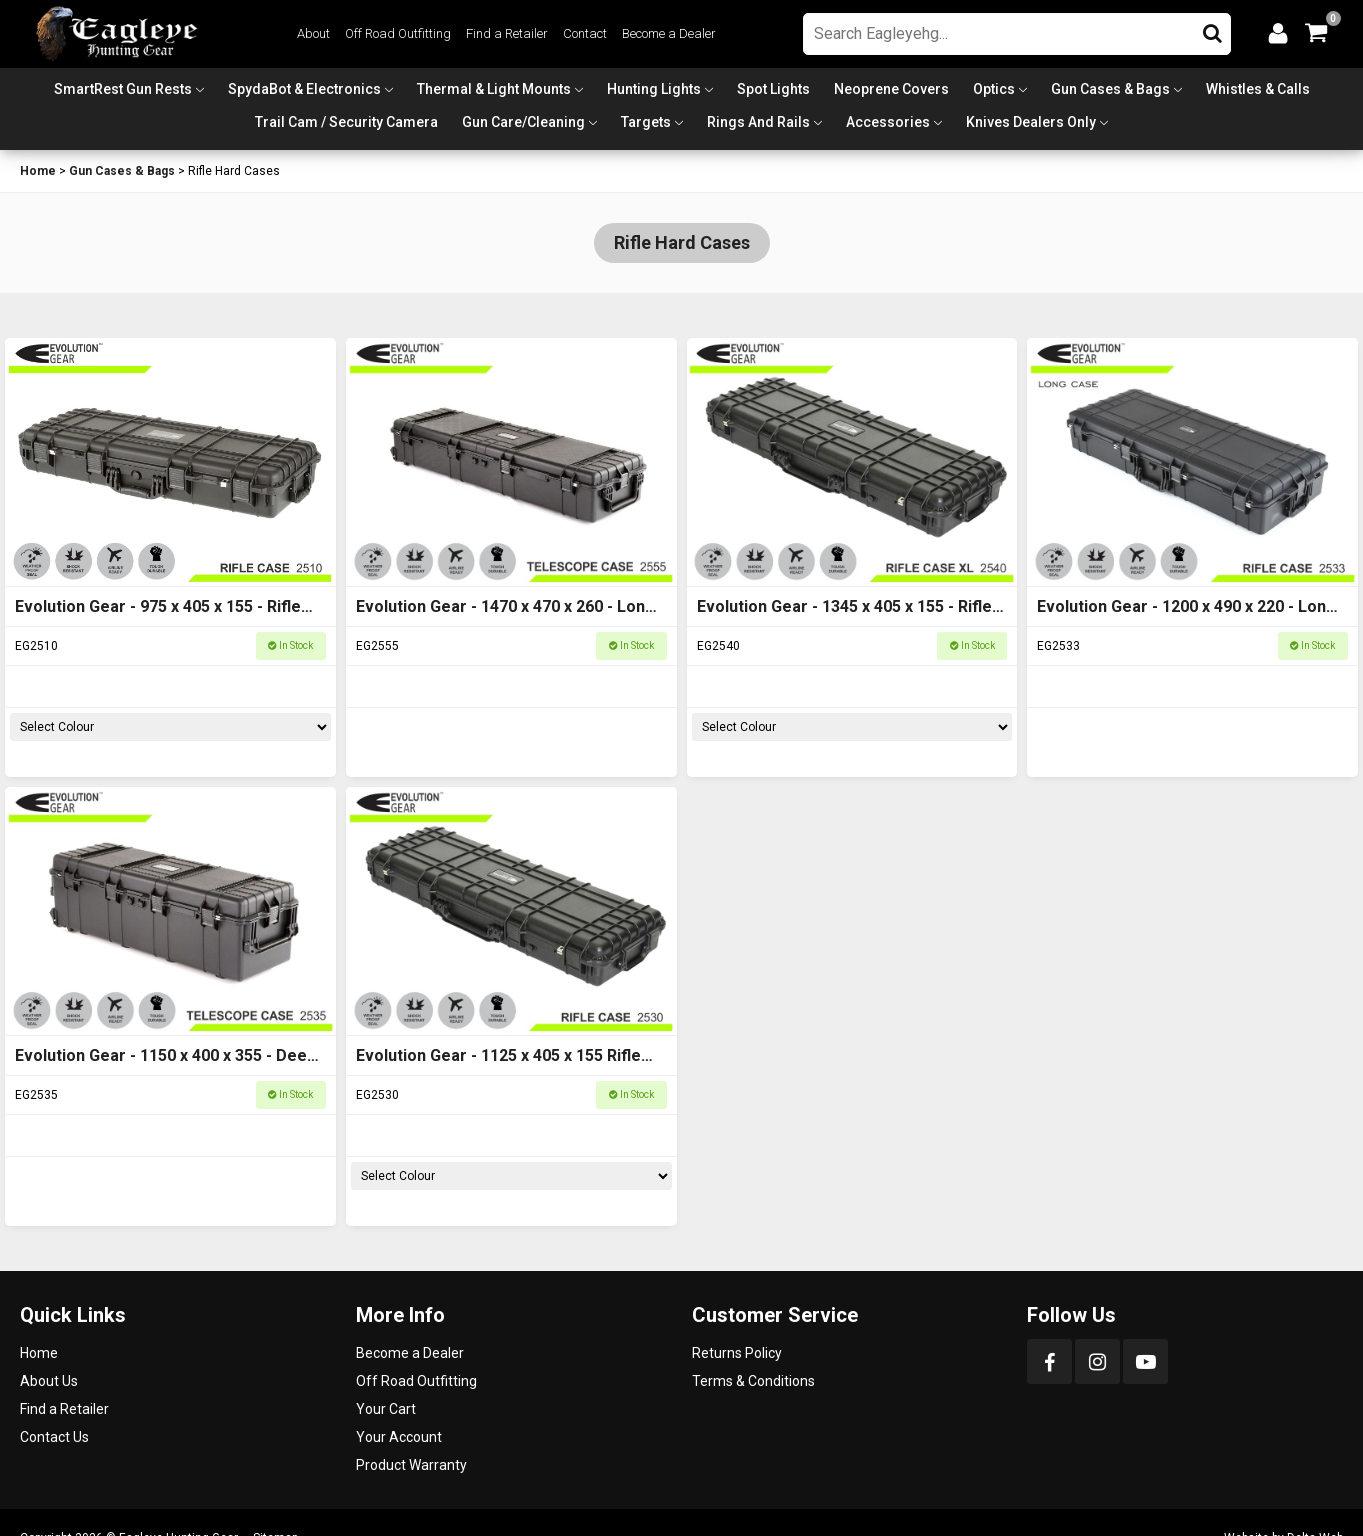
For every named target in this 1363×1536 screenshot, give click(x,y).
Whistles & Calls (1258, 89)
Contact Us (54, 1437)
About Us (49, 1381)
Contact (585, 33)
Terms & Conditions (753, 1381)
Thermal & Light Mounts (494, 89)
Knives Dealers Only (1031, 122)
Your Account (399, 1437)
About (313, 33)
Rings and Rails (758, 122)
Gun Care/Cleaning (523, 122)
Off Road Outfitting (398, 33)
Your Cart (386, 1409)
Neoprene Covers (891, 89)
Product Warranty (411, 1465)
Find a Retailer (507, 33)
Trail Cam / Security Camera (346, 122)
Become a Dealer (669, 33)
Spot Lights (773, 89)
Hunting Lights (654, 89)
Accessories (888, 122)
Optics (994, 89)
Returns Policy (737, 1353)
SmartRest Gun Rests (123, 89)
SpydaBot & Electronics (304, 89)
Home (38, 171)
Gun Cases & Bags (1110, 89)
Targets (646, 122)
